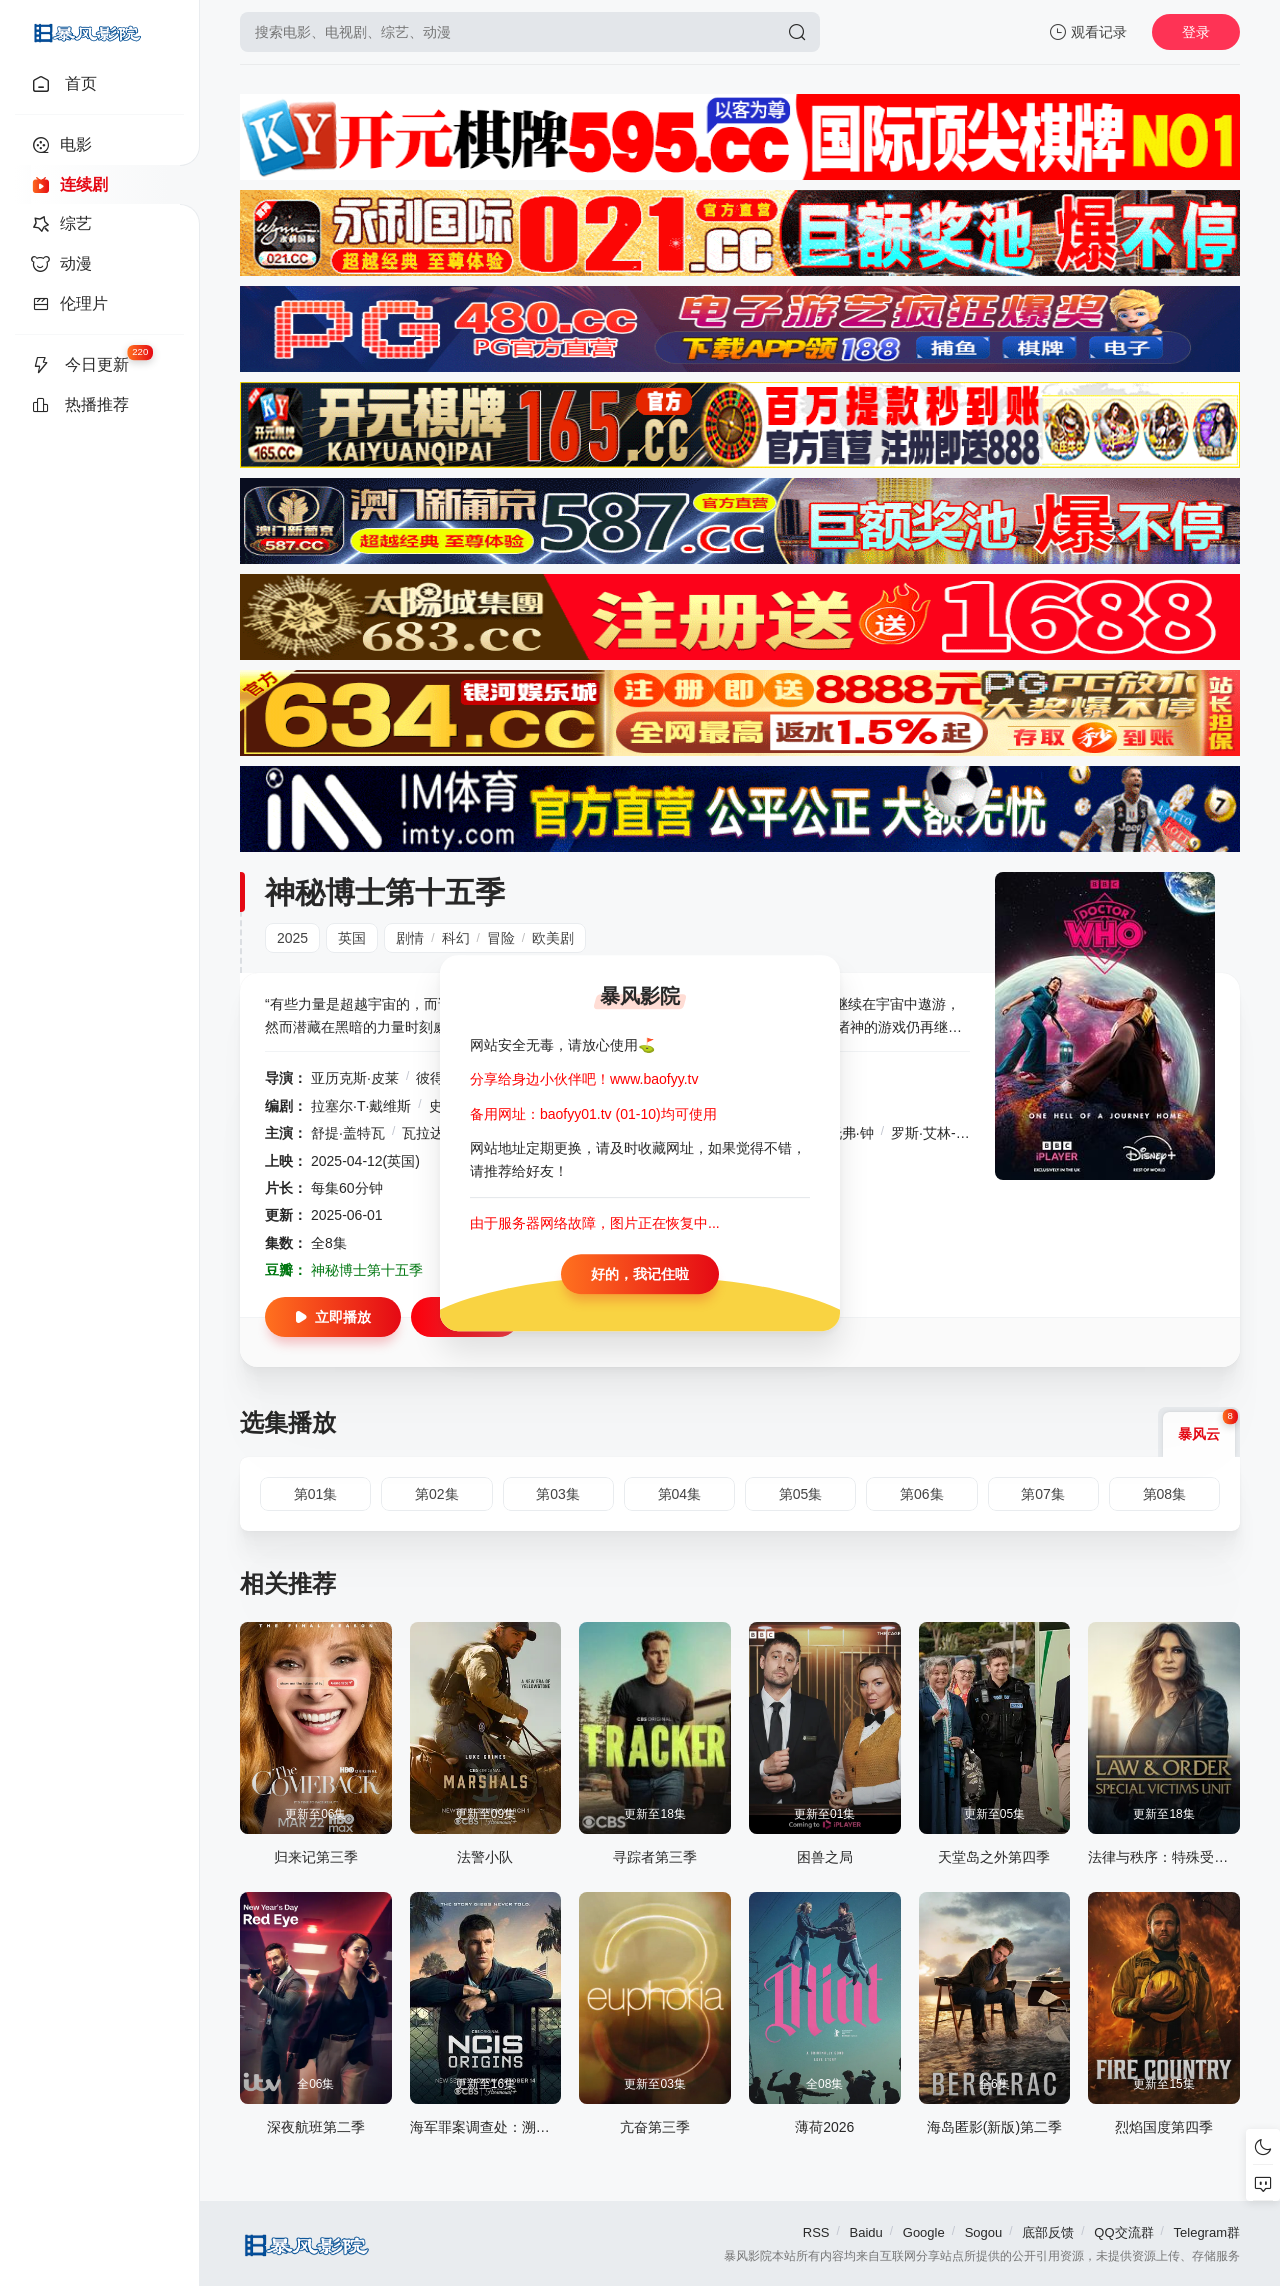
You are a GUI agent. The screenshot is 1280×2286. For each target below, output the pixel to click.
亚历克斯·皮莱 (355, 1078)
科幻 (456, 938)
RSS (816, 2232)
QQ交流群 (1123, 2232)
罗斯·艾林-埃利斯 (944, 1133)
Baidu (866, 2232)
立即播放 (333, 1317)
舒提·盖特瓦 (348, 1133)
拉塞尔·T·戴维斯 (361, 1106)
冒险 (501, 938)
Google (924, 2232)
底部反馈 (1048, 2232)
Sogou (984, 2232)
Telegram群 (1207, 2232)
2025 (292, 938)
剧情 (410, 938)
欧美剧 (553, 938)
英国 (352, 938)
